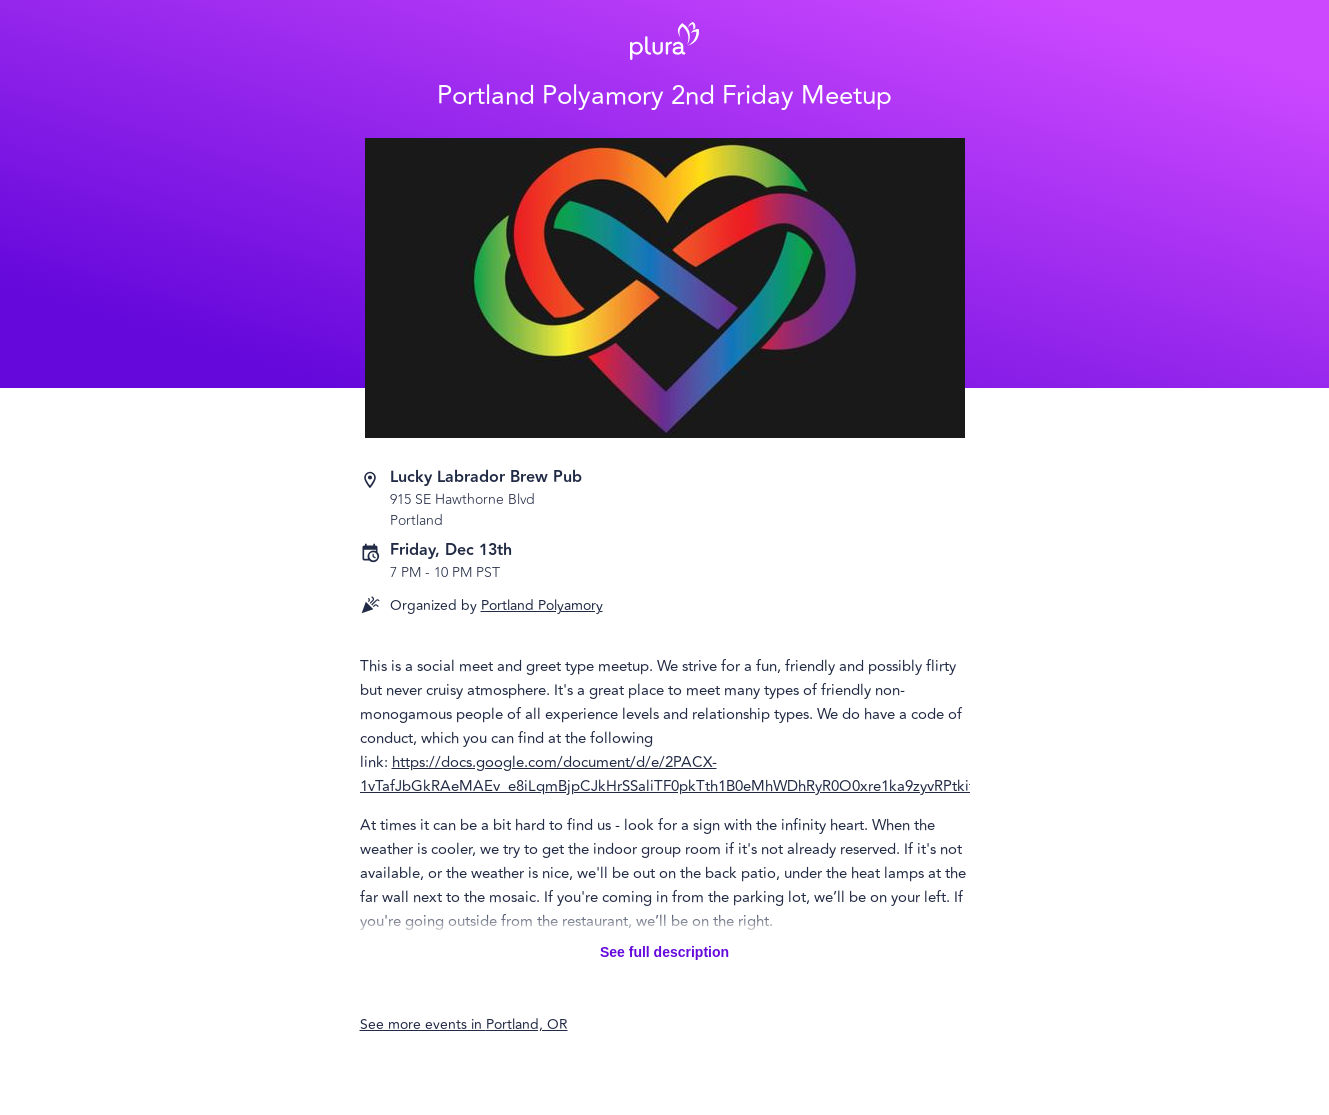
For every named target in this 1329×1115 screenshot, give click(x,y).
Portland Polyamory (542, 605)
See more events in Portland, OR (464, 1024)
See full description (664, 952)
